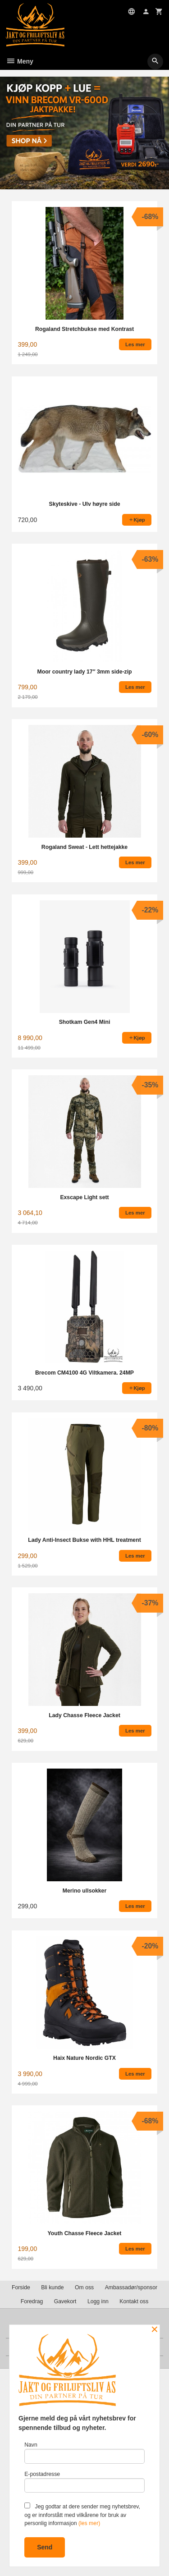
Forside (21, 2287)
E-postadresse (84, 2482)
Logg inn (98, 2301)
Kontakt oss (133, 2301)
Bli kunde (52, 2287)
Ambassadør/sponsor (131, 2287)
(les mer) (89, 2523)
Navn (84, 2453)
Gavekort (65, 2301)
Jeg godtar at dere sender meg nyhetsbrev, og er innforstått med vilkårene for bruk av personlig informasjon (82, 2514)
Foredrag (32, 2301)
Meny (19, 61)
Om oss (84, 2287)
